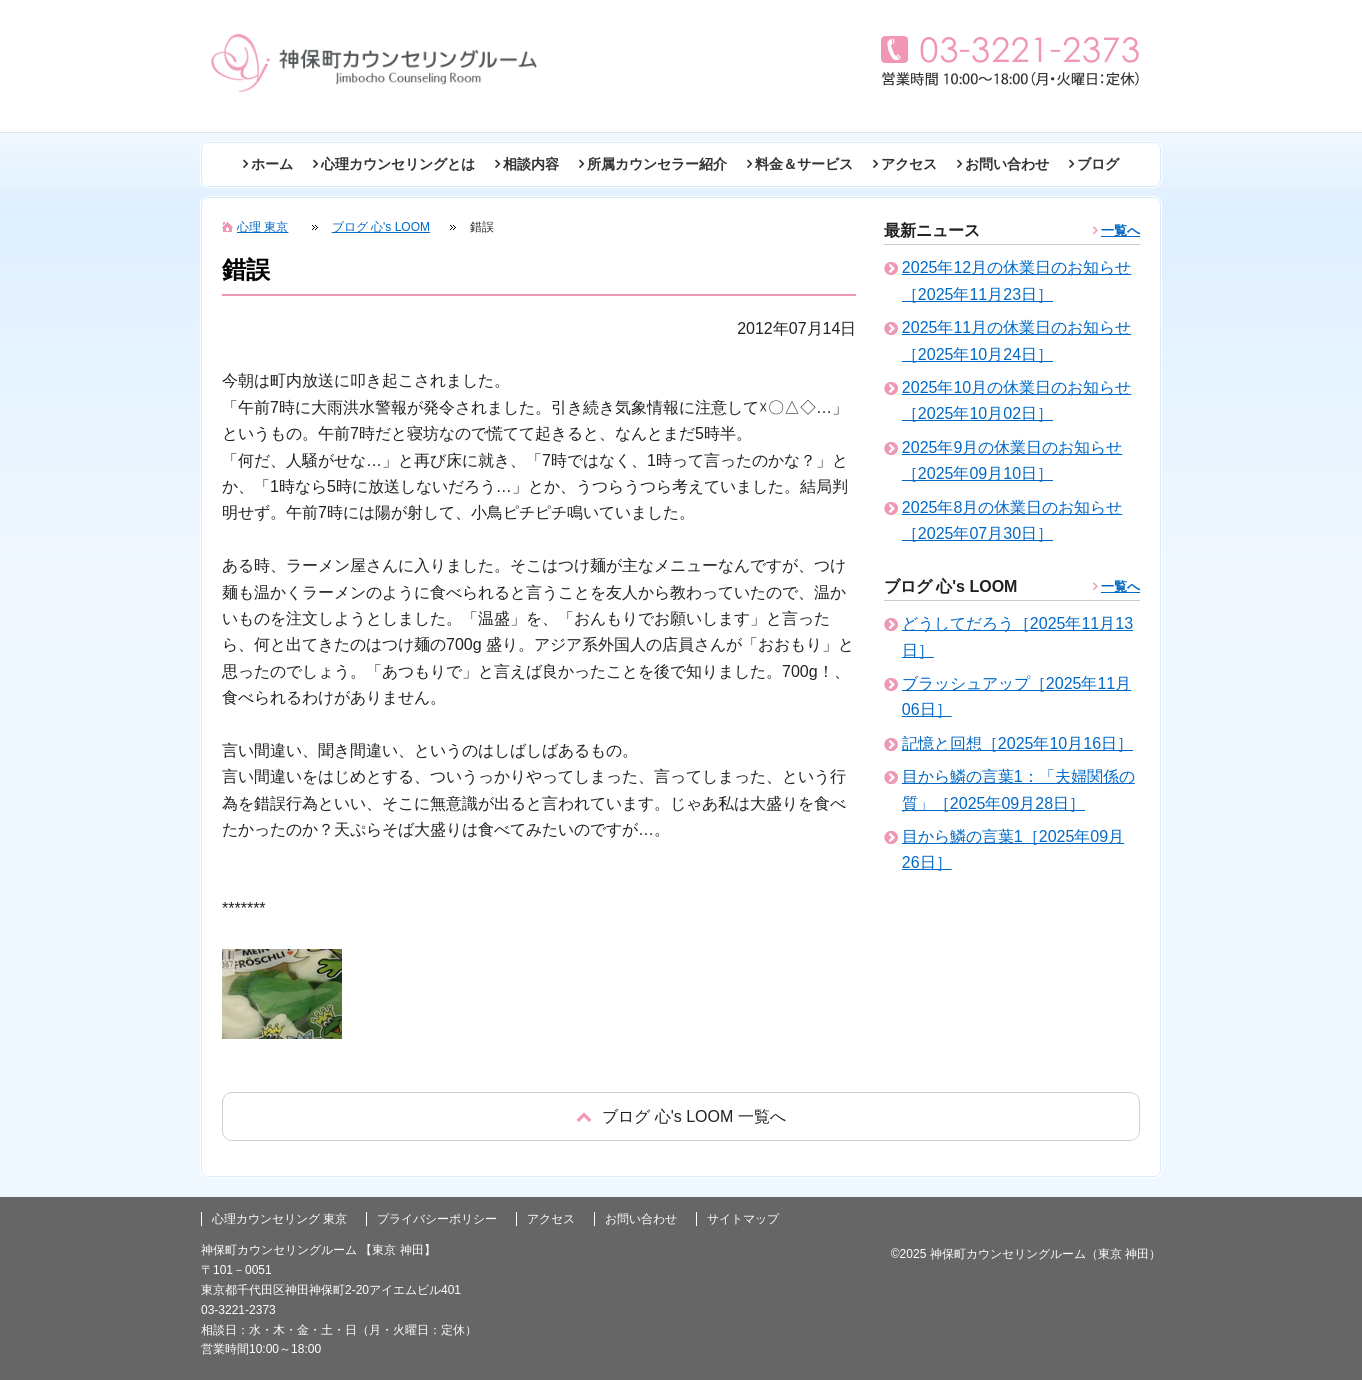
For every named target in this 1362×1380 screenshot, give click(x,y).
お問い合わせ (1007, 164)
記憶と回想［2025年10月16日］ (1017, 743)
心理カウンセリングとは (398, 164)
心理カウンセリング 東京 (279, 1219)
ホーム (272, 164)
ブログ (1098, 164)
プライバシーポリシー (437, 1219)
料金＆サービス (804, 164)
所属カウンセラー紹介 (657, 164)
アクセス (909, 164)
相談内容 (531, 164)
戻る (681, 1116)
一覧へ (1120, 230)
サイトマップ (743, 1219)
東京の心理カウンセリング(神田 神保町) (374, 63)
